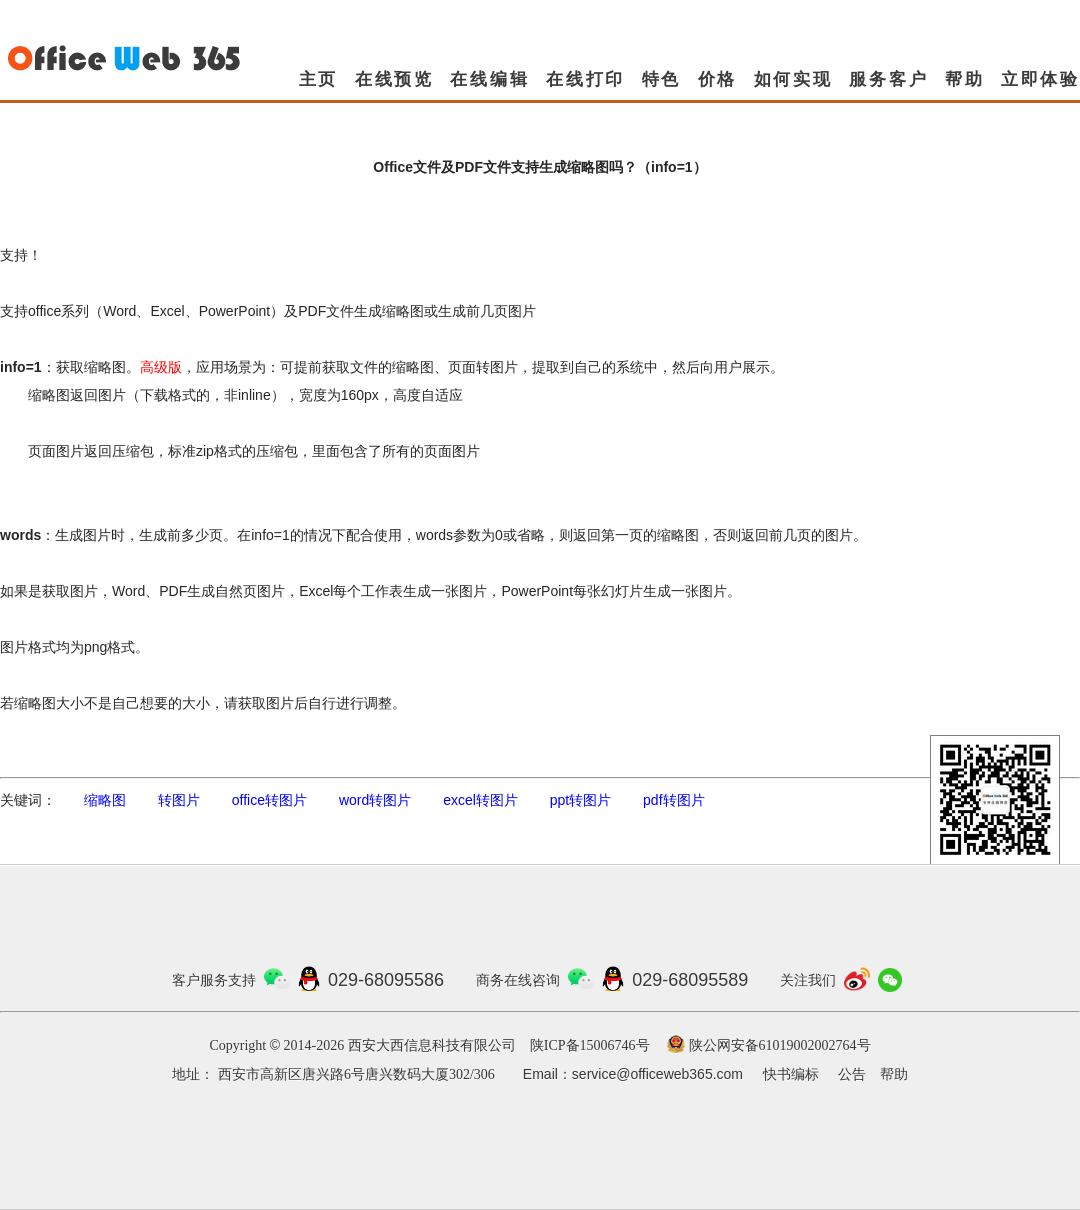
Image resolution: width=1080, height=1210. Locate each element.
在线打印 (585, 79)
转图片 (179, 800)
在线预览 (394, 79)
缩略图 (105, 800)
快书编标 (791, 1074)
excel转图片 (480, 800)
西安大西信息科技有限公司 (432, 1045)
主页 (319, 79)
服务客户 (888, 79)
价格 (718, 79)
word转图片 (375, 800)
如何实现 (793, 79)
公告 (852, 1074)
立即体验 (1040, 79)
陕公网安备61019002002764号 (780, 1045)
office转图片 (269, 800)
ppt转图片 (580, 800)
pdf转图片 (673, 800)
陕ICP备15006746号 (590, 1045)
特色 (662, 79)
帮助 (965, 79)
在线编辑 (489, 79)
